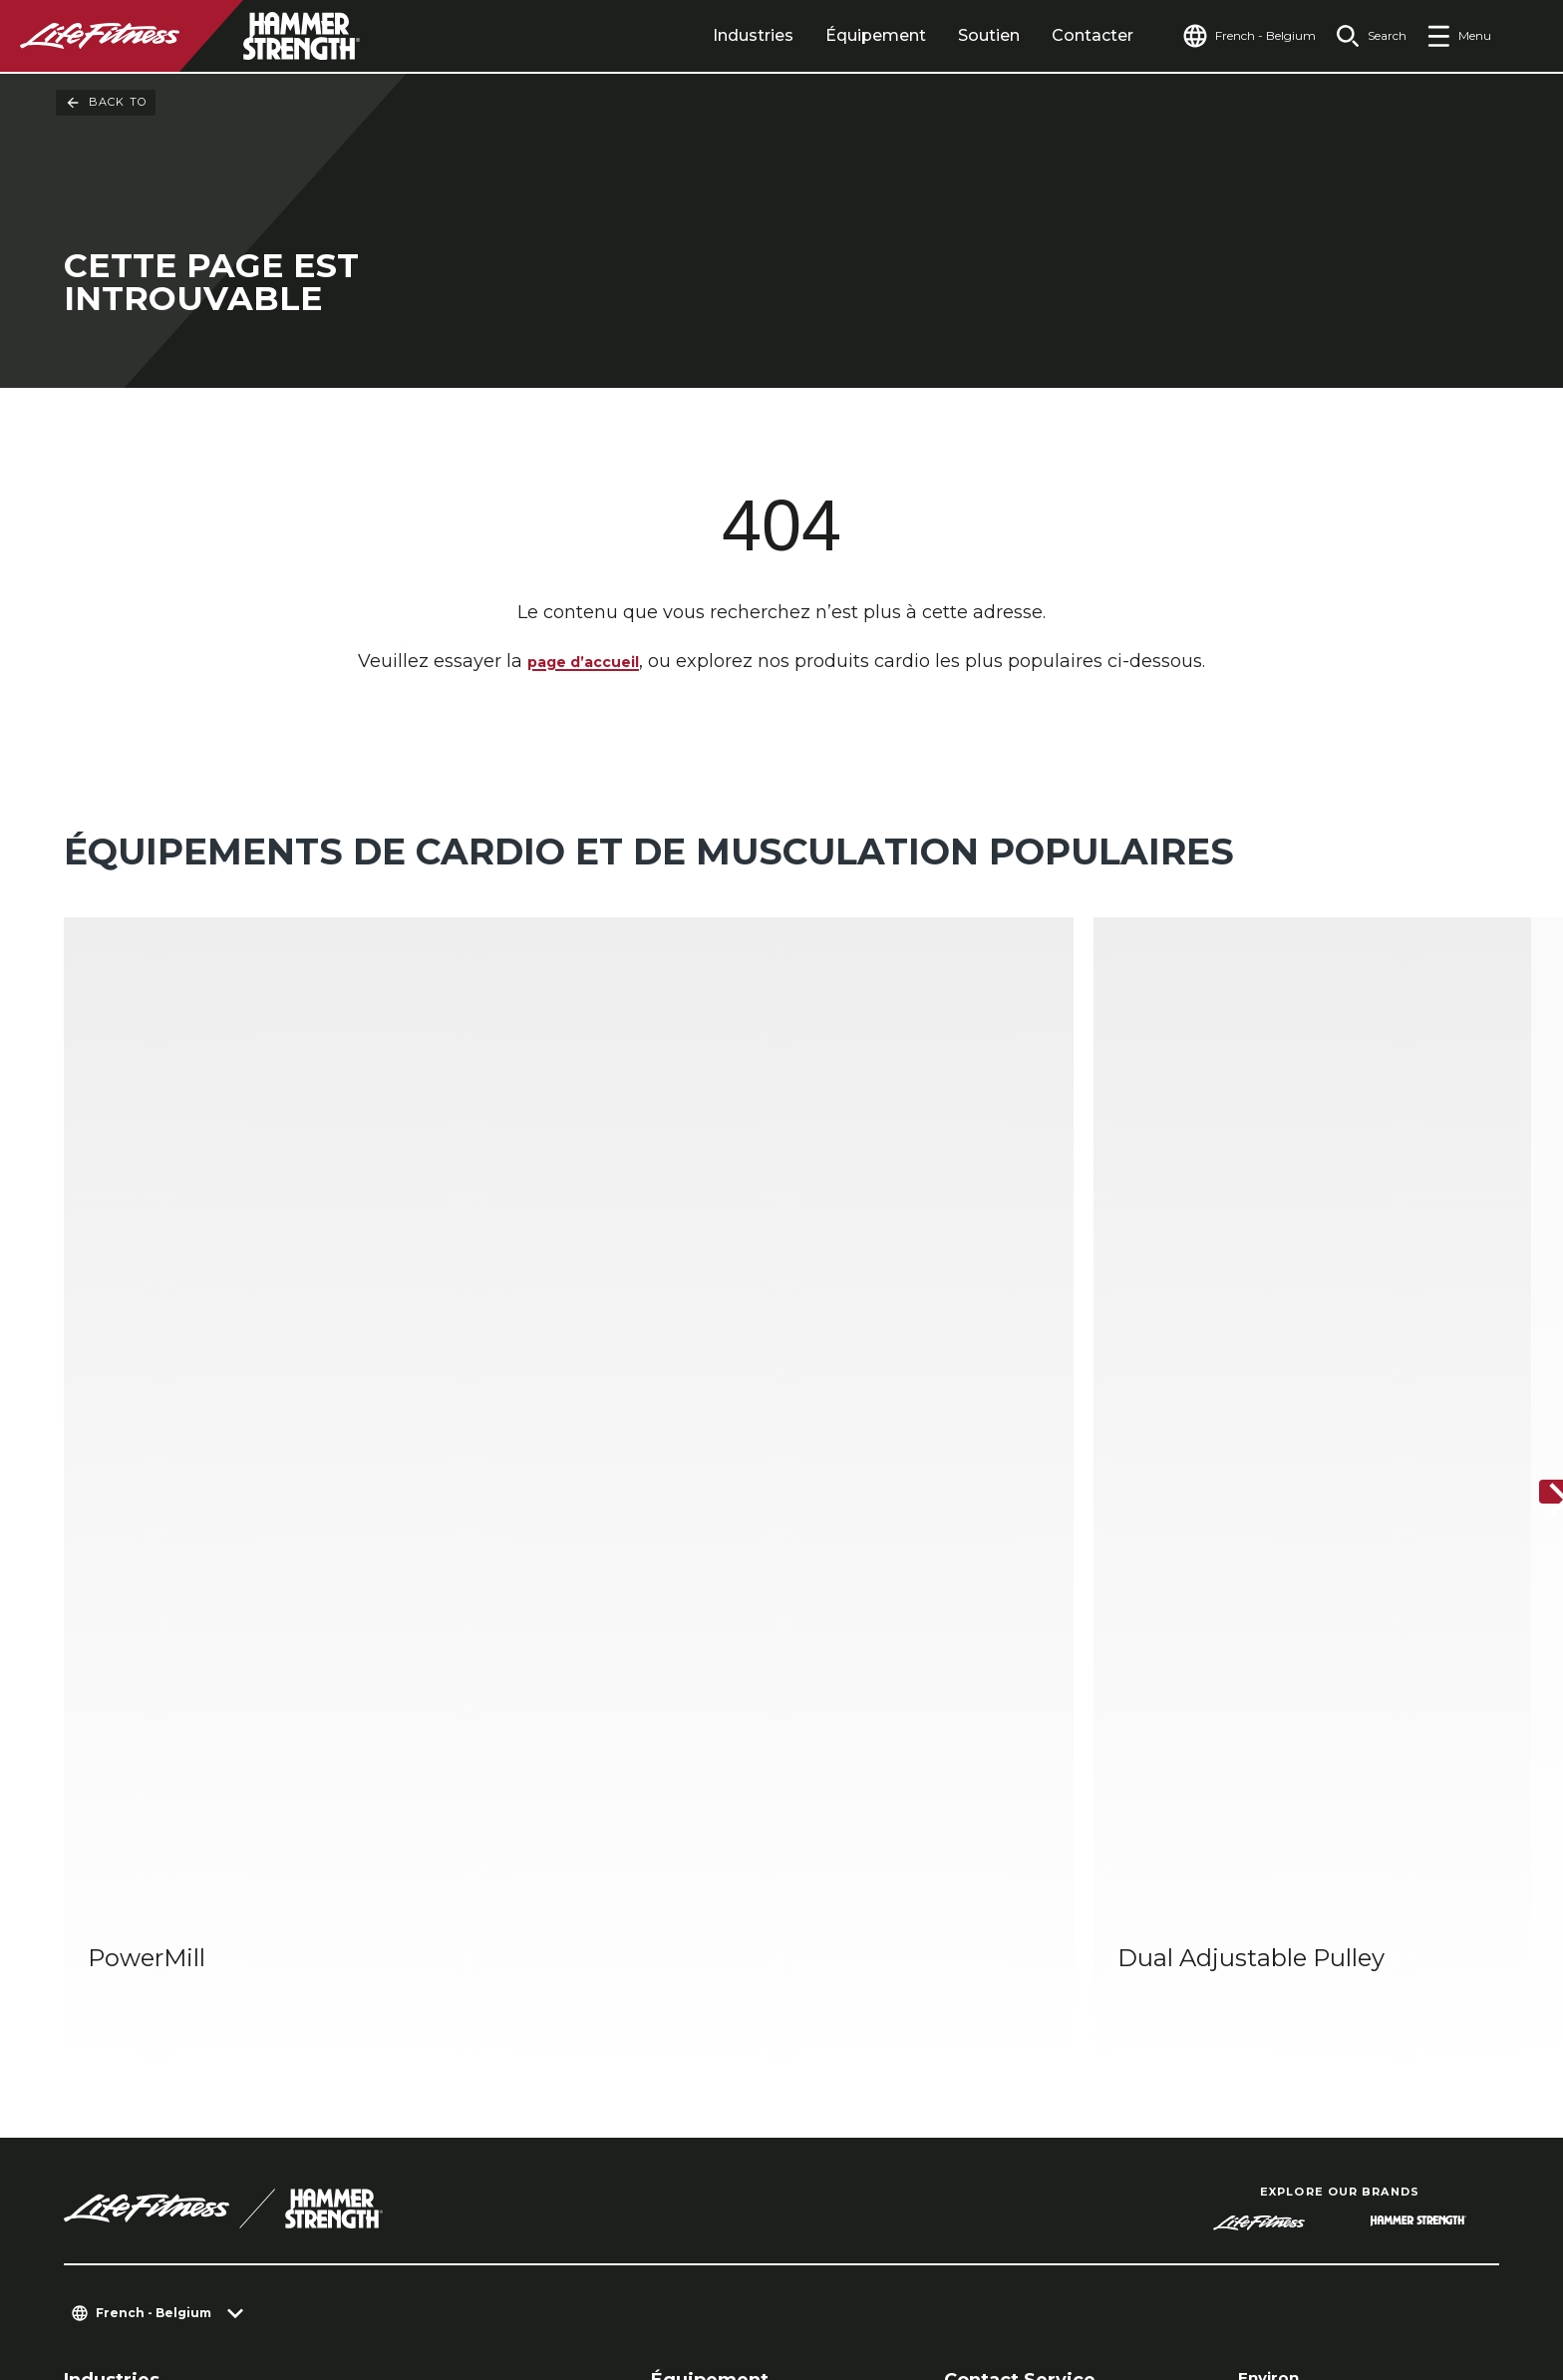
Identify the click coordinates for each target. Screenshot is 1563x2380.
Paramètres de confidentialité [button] (394, 2251)
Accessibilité (1299, 2045)
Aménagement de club (1037, 1923)
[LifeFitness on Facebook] (1196, 2272)
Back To (106, 103)
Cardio (676, 1923)
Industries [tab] (715, 35)
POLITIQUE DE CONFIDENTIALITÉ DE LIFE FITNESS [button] (315, 2283)
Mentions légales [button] (624, 2283)
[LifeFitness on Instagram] (1268, 2272)
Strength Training (722, 1955)
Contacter (1054, 35)
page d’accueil (583, 666)
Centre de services (1017, 1955)
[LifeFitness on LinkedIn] (1124, 2272)
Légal (1264, 2006)
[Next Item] (1531, 1250)
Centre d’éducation (1021, 1987)
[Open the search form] (1363, 36)
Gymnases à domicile (439, 1923)
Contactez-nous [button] (172, 2251)
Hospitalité (106, 1955)
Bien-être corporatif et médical (479, 1987)
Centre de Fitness (133, 1923)
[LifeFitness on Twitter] (1340, 2272)
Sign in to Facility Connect (1362, 2122)
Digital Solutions (716, 2019)
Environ (1274, 1891)
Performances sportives (451, 1955)
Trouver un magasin (1333, 1968)
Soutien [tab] (951, 35)
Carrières (1282, 2083)
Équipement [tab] (837, 35)
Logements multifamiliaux (168, 1987)
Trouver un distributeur (1350, 1929)
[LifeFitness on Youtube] (1411, 2272)
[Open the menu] (1458, 36)
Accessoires (696, 1987)
